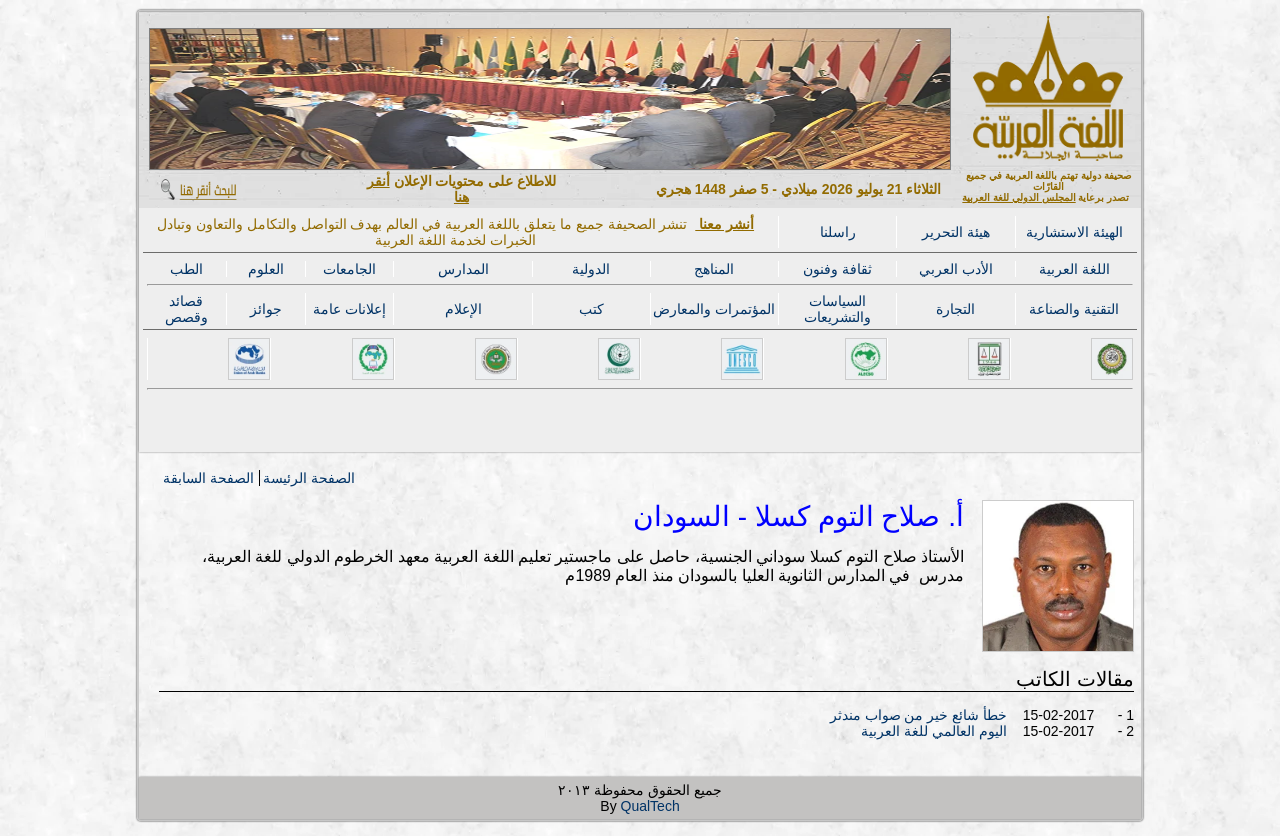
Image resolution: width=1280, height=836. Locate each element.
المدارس (463, 269)
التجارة (955, 309)
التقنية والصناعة (1074, 309)
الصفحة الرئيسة (309, 478)
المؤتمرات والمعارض (714, 309)
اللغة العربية (1074, 269)
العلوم (266, 269)
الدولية (591, 269)
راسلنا (838, 232)
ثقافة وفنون (837, 269)
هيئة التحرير (956, 232)
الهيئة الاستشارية (1074, 232)
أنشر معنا (724, 224)
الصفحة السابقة (208, 478)
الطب (186, 269)
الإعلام (463, 309)
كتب (591, 309)
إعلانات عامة (349, 309)
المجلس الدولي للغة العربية (1018, 197)
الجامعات (349, 269)
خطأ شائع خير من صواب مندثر (918, 715)
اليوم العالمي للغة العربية (934, 731)
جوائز (266, 309)
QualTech (650, 806)
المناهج (714, 269)
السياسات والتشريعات (837, 309)
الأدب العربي (956, 269)
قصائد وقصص (186, 309)
